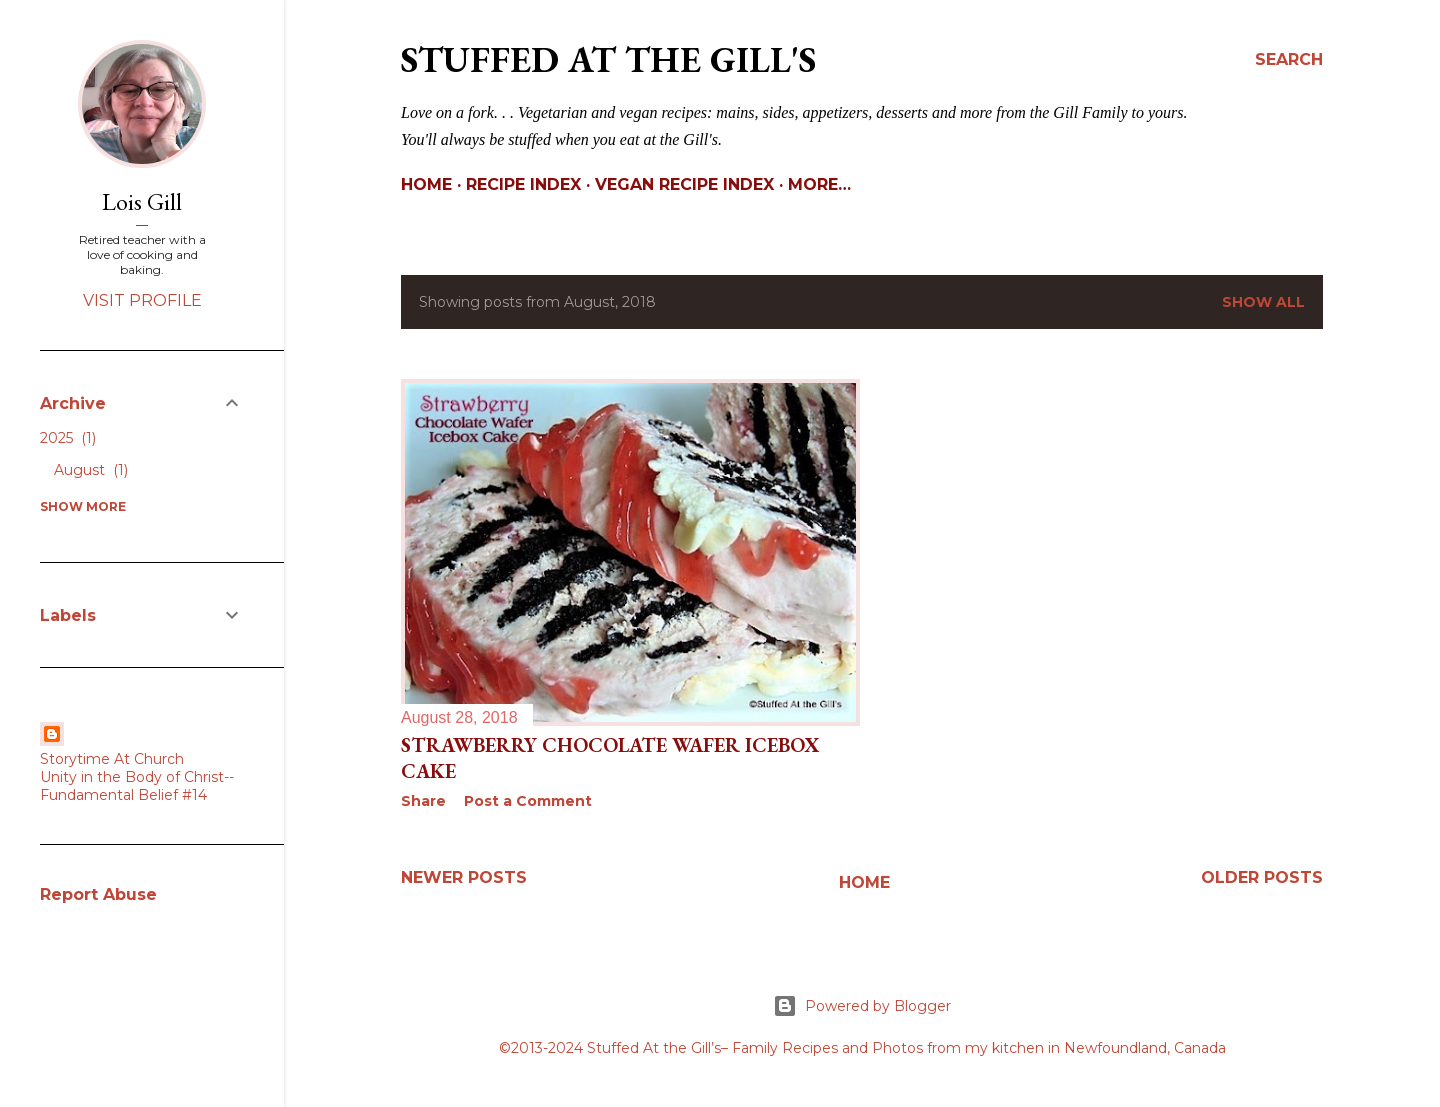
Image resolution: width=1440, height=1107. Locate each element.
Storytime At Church (112, 759)
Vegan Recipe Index (684, 184)
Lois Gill (142, 201)
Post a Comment (528, 801)
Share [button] (423, 801)
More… (819, 184)
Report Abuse (98, 894)
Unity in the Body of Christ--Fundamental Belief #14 (137, 786)
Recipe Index (523, 184)
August (91, 470)
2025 (68, 438)
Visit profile (142, 300)
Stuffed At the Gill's (608, 59)
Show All (1263, 302)
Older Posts (1262, 877)
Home (426, 184)
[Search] (1289, 60)
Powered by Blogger (862, 1006)
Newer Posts (464, 877)
